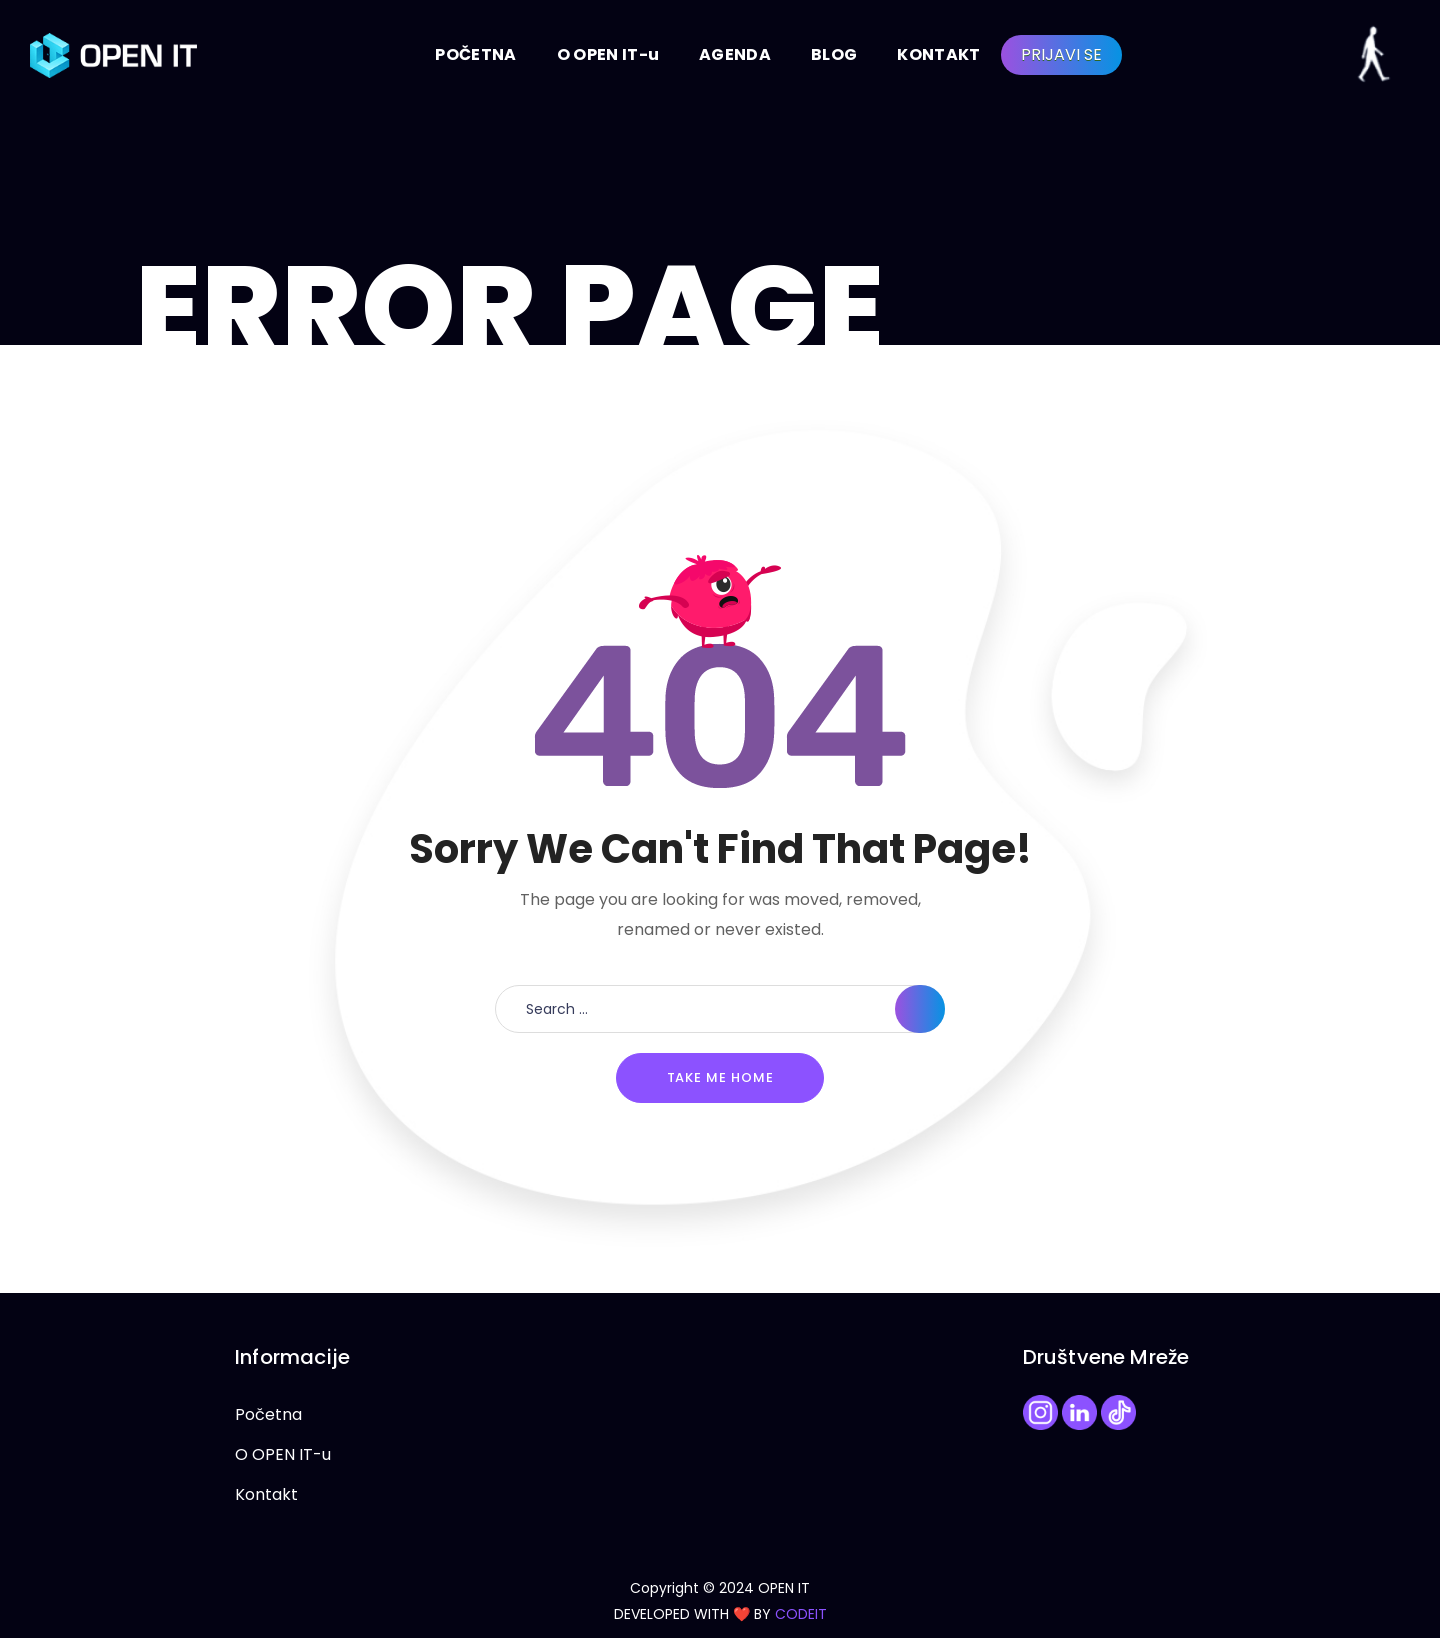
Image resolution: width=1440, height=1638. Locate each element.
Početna (268, 1414)
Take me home (720, 1077)
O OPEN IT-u (283, 1454)
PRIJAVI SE (1061, 54)
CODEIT (801, 1614)
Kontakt (266, 1494)
